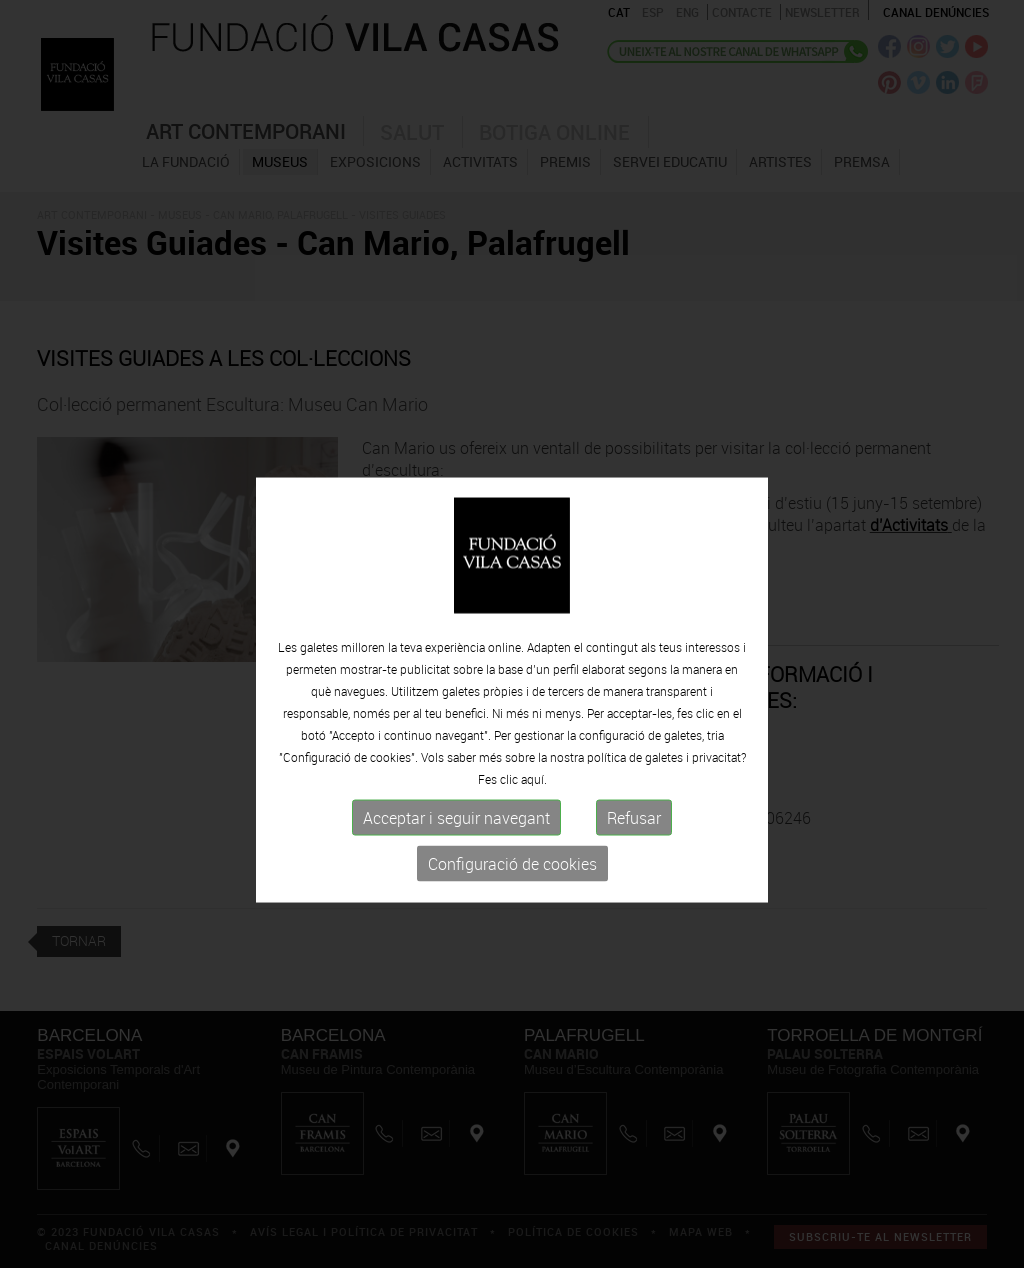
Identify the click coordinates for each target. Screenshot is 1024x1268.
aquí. (534, 802)
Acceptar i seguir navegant (456, 841)
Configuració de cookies (512, 887)
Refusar (634, 841)
